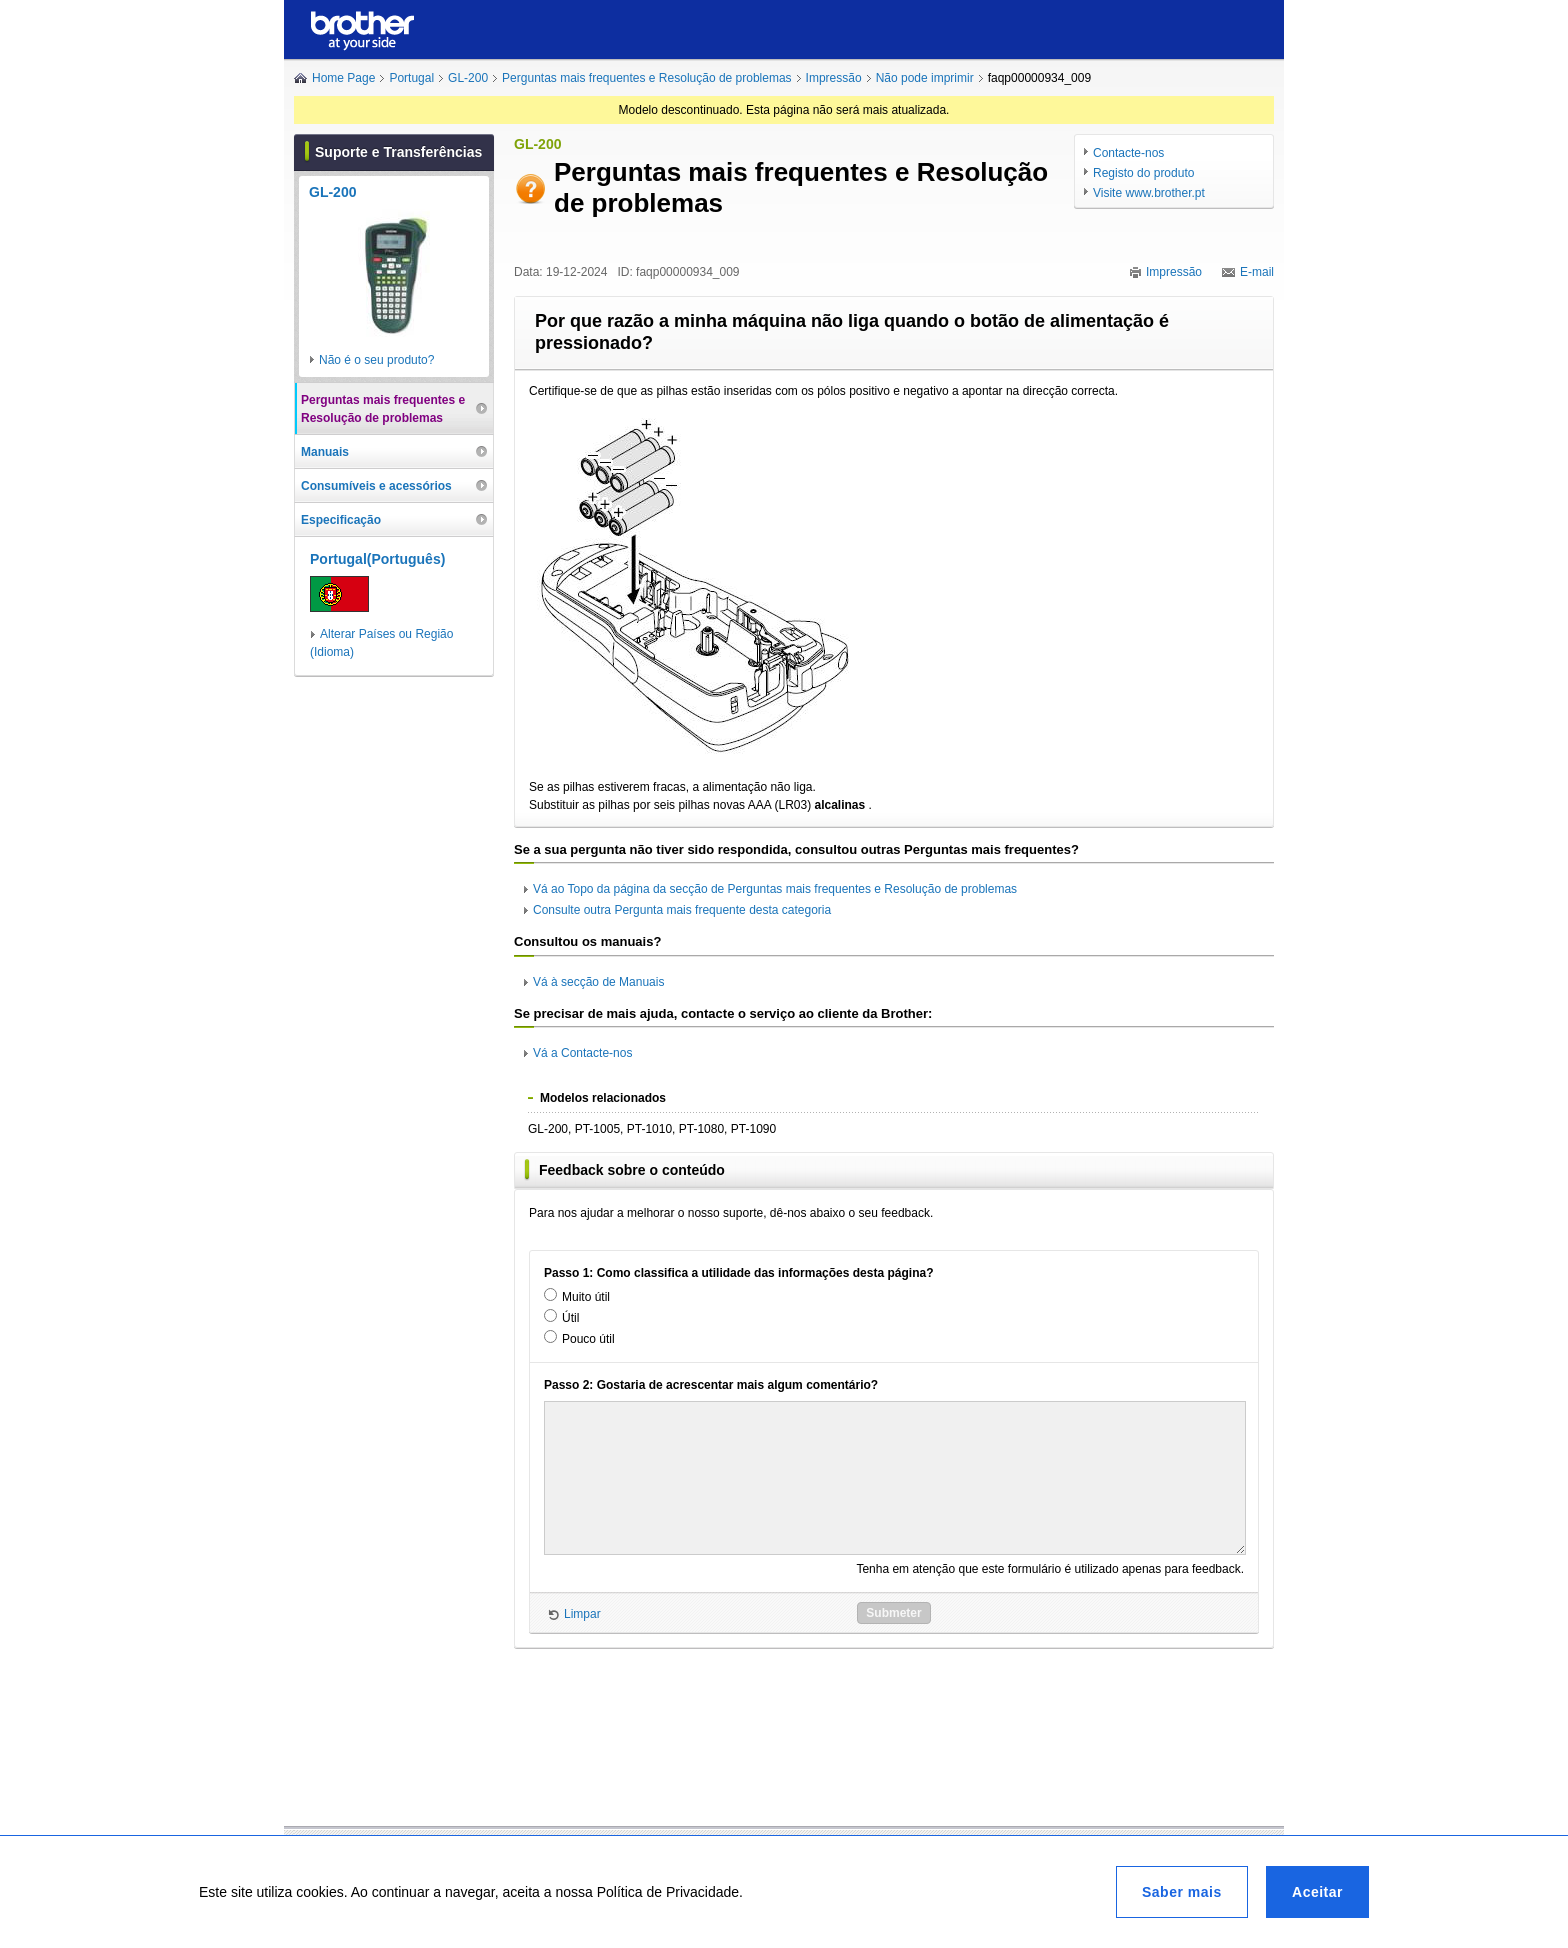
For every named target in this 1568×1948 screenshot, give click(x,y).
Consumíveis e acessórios (376, 486)
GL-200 (468, 78)
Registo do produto (1143, 173)
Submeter (893, 1613)
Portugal (411, 78)
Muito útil (586, 1297)
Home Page (343, 78)
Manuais (325, 452)
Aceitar (1317, 1892)
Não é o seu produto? (376, 360)
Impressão (834, 78)
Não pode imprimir (925, 78)
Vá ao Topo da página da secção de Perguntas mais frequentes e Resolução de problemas (775, 889)
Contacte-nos (1128, 153)
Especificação (341, 520)
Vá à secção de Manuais (598, 982)
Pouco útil (588, 1339)
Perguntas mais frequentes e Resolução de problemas (647, 78)
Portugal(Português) (377, 559)
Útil (570, 1318)
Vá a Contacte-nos (582, 1053)
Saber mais (1182, 1892)
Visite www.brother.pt (1149, 193)
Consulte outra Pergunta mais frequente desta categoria (682, 910)
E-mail (1257, 272)
